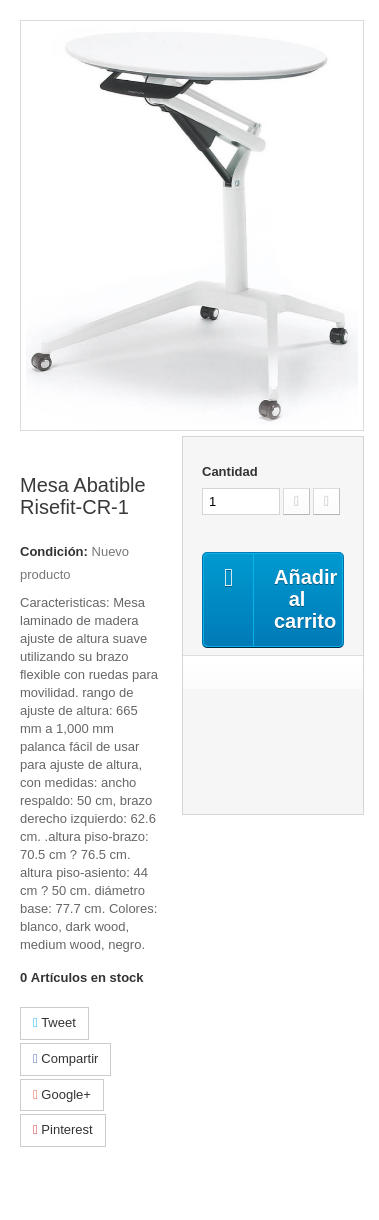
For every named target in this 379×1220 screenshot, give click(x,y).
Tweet (54, 1022)
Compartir (65, 1058)
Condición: (54, 551)
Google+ (62, 1094)
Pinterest (63, 1129)
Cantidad (230, 471)
